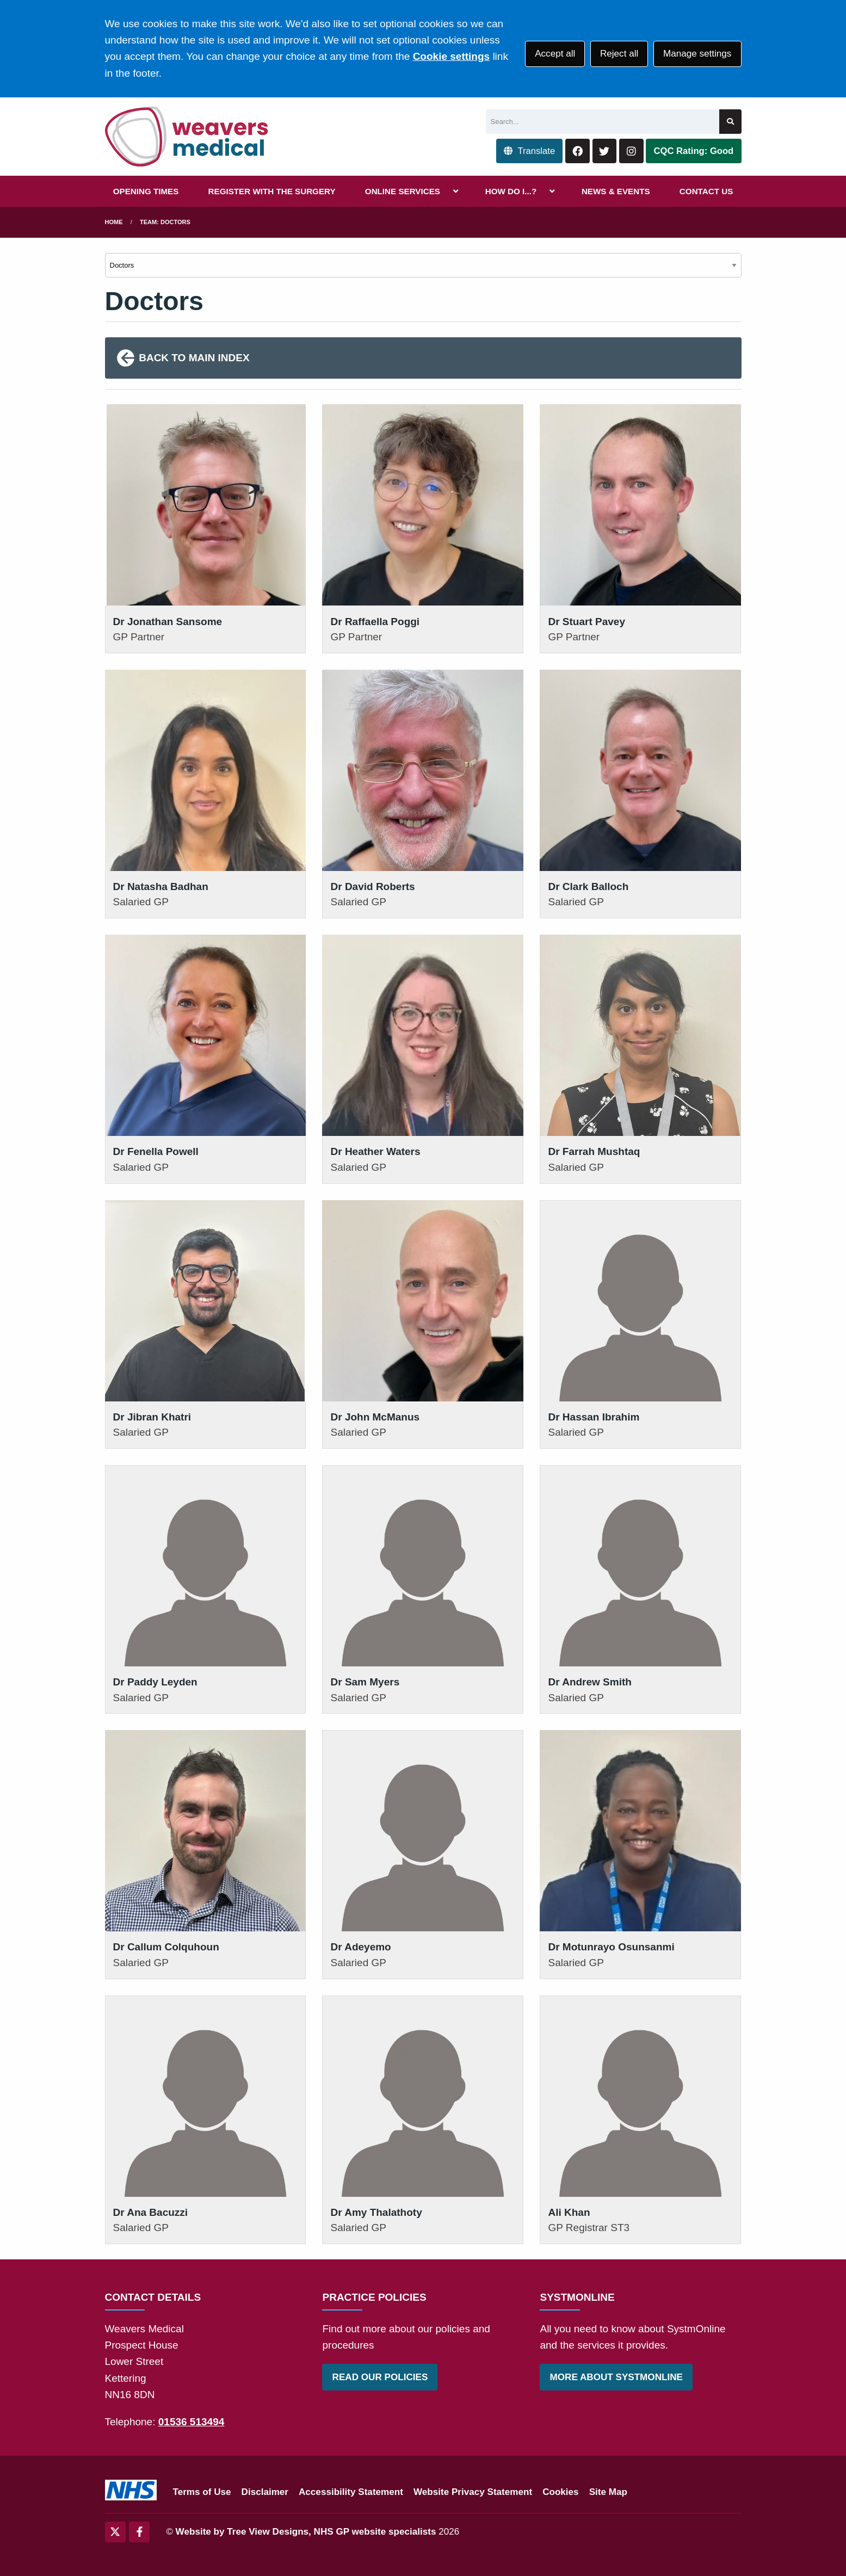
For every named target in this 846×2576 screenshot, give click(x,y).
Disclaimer (265, 2492)
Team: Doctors (165, 222)
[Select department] (423, 265)
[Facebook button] (577, 151)
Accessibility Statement (351, 2492)
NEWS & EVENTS (616, 191)
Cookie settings (451, 56)
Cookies (560, 2492)
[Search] (602, 121)
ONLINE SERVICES (402, 191)
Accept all (555, 53)
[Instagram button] (631, 151)
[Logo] (187, 137)
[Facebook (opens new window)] (139, 2532)
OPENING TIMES (146, 191)
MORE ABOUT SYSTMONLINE (616, 2377)
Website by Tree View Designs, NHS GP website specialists (306, 2531)
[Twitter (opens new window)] (115, 2532)
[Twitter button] (604, 151)
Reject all (619, 53)
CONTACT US (706, 191)
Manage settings (697, 53)
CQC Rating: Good (694, 151)
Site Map (608, 2492)
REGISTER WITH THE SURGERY (272, 191)
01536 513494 (191, 2421)
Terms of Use (202, 2492)
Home (114, 222)
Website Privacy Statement (472, 2492)
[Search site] (730, 121)
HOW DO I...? (511, 191)
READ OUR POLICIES (380, 2377)
